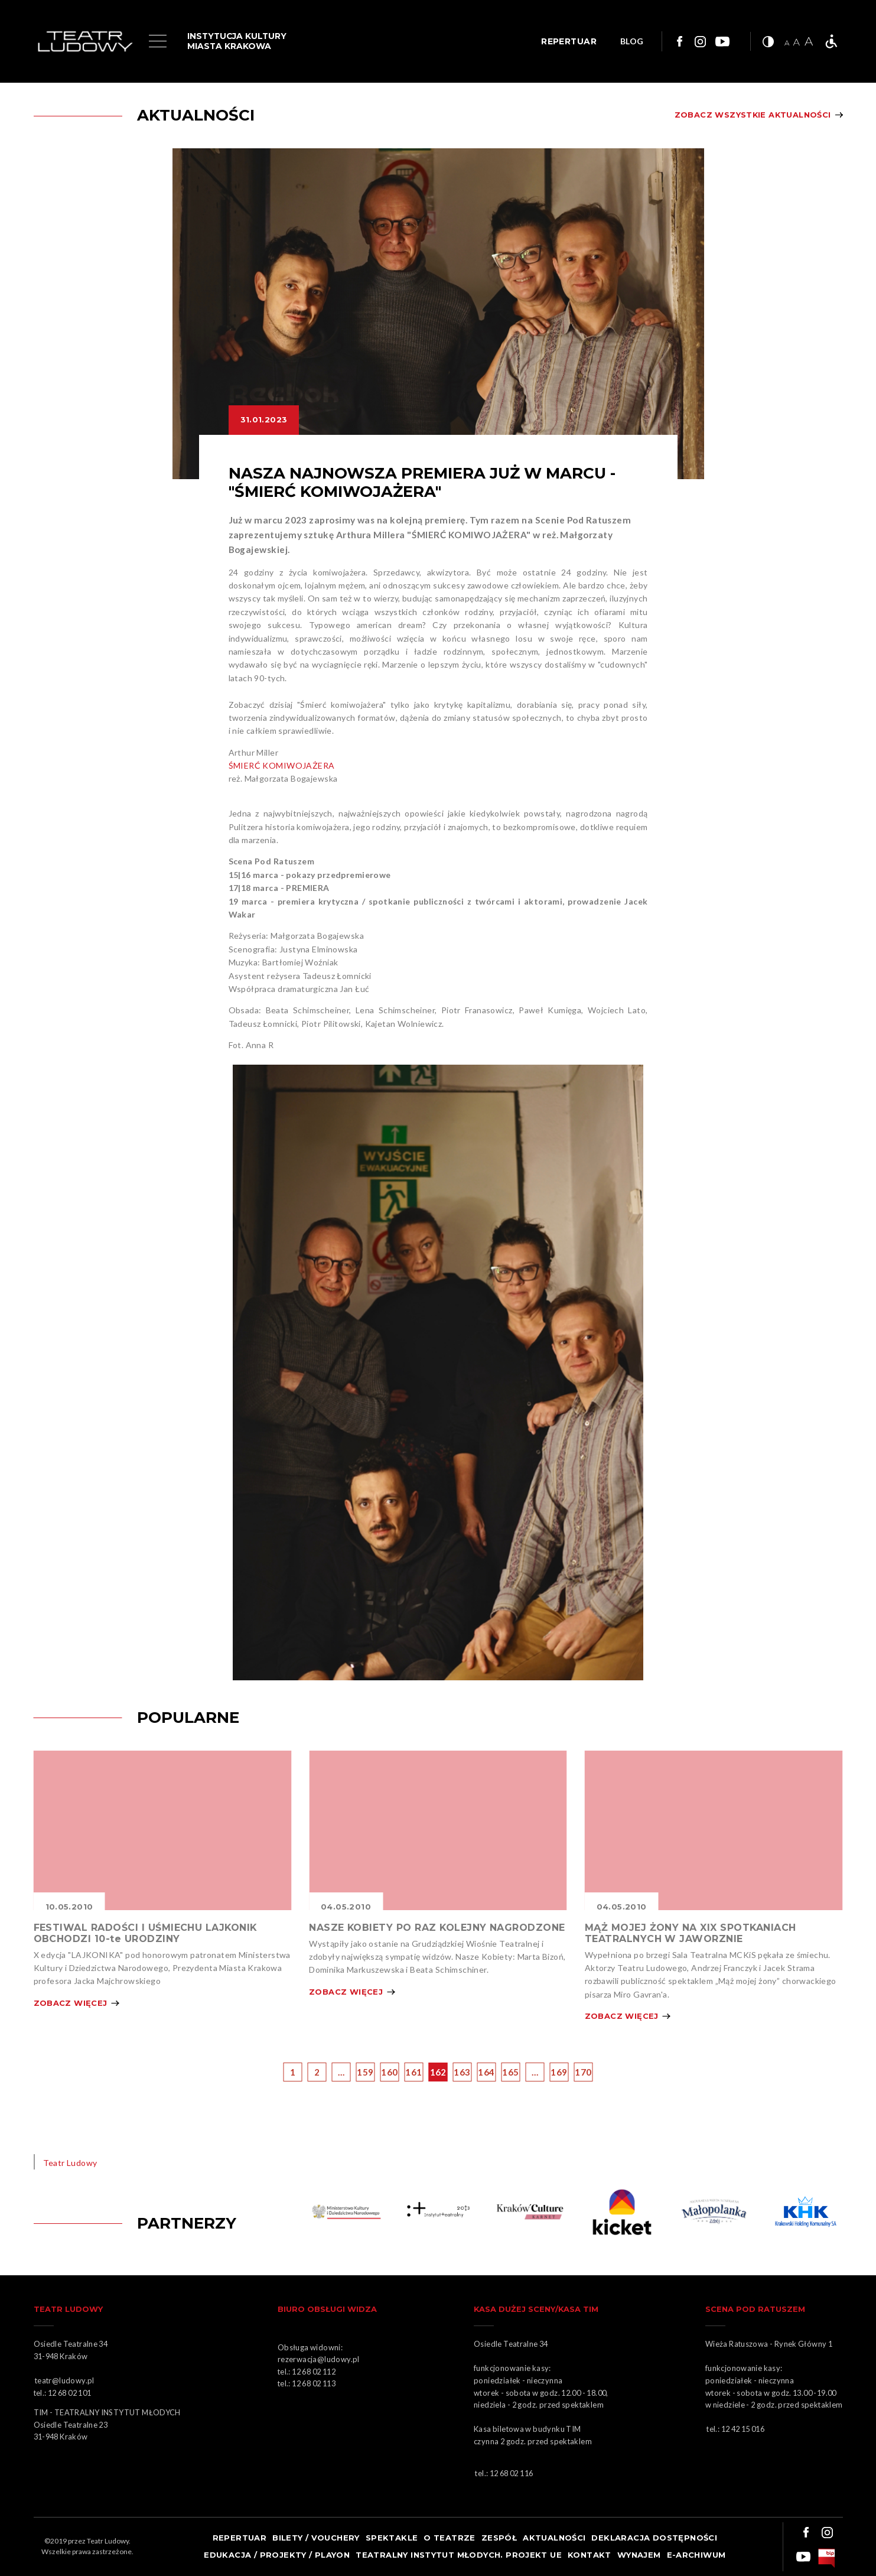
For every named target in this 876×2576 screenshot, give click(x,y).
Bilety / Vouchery (316, 2537)
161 (413, 2072)
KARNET (531, 2212)
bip (826, 2558)
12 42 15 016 (743, 2429)
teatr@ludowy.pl (66, 2380)
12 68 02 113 (314, 2383)
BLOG (632, 42)
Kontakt (589, 2554)
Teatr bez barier (831, 41)
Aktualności (554, 2537)
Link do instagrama (700, 41)
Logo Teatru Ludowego (85, 41)
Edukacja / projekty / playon (277, 2554)
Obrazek (163, 1830)
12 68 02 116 (511, 2473)
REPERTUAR (568, 41)
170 (583, 2072)
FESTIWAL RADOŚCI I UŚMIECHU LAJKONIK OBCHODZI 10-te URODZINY (145, 1933)
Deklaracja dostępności (654, 2537)
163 (462, 2072)
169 (559, 2072)
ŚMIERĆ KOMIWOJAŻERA (283, 765)
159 (365, 2072)
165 (510, 2072)
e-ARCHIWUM (696, 2554)
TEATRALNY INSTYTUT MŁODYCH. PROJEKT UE (459, 2554)
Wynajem (639, 2554)
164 (486, 2072)
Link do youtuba (722, 41)
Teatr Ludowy (70, 2163)
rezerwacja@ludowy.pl (320, 2359)
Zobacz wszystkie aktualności (753, 114)
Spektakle (392, 2537)
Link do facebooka (678, 41)
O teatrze (450, 2537)
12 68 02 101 (70, 2393)
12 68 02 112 (314, 2371)
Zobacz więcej (71, 2003)
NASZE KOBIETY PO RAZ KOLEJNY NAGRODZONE (437, 1927)
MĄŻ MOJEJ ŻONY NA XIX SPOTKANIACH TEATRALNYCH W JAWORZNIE (690, 1933)
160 (389, 2072)
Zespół (499, 2537)
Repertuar (240, 2537)
